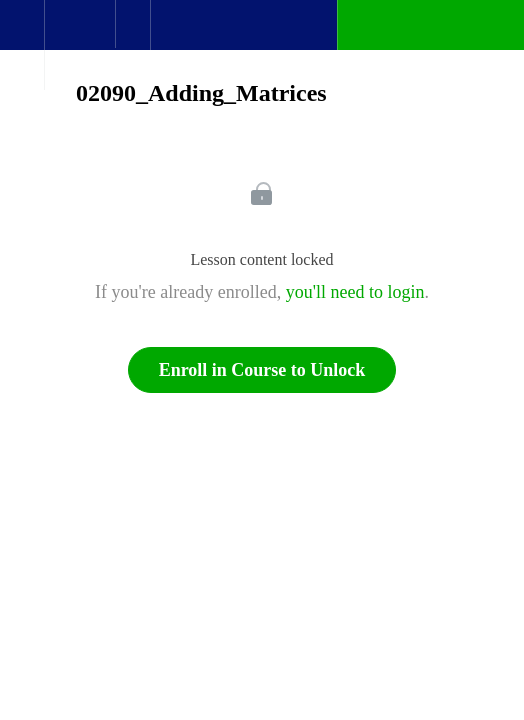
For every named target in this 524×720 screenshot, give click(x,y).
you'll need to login (355, 292)
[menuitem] (79, 45)
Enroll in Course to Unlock (262, 370)
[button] (22, 35)
